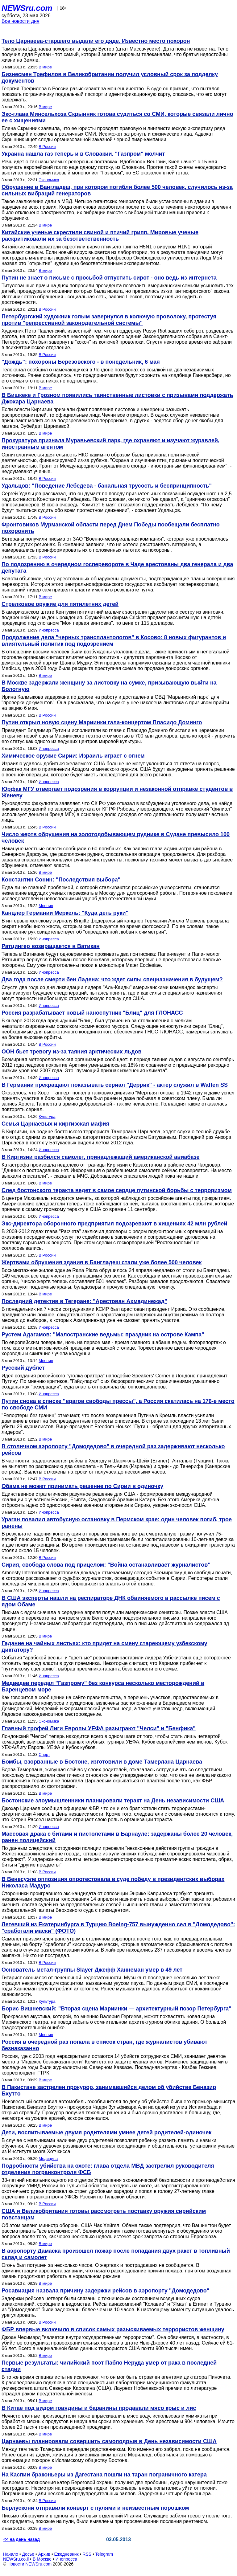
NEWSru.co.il (16, 2559)
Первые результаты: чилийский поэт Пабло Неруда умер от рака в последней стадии (109, 2366)
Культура (47, 1116)
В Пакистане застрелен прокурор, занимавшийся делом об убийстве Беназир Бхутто (109, 2090)
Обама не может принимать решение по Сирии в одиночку (82, 1486)
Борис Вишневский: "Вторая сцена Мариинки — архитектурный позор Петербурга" (116, 2009)
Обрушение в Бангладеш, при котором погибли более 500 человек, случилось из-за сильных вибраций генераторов (117, 190)
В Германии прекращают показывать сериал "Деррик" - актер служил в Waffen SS (115, 1085)
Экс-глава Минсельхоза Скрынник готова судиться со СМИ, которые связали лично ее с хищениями (117, 117)
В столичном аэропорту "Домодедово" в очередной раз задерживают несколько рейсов (113, 1449)
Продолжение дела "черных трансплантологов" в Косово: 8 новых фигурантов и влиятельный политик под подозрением (114, 640)
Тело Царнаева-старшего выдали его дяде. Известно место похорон (96, 41)
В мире (45, 67)
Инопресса (49, 630)
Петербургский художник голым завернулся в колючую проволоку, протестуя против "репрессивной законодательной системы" (109, 319)
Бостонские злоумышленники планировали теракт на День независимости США (113, 1800)
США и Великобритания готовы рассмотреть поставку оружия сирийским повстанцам (104, 2214)
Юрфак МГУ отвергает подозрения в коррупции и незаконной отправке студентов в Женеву (117, 792)
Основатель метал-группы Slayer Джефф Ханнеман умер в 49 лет (92, 1970)
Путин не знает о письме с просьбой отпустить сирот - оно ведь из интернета (109, 278)
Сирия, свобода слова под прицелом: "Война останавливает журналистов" (106, 1565)
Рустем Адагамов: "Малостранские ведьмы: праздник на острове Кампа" (103, 1334)
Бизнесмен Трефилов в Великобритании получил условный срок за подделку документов (110, 77)
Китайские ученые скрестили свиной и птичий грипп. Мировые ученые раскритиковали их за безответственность (100, 235)
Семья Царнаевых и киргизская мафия (55, 1124)
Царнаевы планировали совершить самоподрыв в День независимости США (109, 2441)
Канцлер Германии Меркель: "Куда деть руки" (65, 913)
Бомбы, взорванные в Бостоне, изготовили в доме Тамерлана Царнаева (102, 1762)
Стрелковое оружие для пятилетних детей (60, 604)
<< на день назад (21, 2539)
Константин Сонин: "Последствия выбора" (61, 880)
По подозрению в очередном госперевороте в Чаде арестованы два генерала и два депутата (117, 567)
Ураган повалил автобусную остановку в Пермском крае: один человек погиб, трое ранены (117, 1522)
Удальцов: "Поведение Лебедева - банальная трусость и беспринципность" (107, 486)
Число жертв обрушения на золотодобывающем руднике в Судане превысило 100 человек (116, 837)
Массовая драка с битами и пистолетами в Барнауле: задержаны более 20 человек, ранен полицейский (117, 1837)
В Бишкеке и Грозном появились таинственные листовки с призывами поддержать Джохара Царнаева (117, 398)
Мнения (46, 905)
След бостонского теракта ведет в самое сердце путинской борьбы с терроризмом (117, 1190)
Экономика (49, 180)
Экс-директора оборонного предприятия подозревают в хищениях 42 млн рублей (114, 1224)
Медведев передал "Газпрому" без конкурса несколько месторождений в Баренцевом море (103, 1686)
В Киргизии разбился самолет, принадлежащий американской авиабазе (101, 1157)
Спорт (44, 1754)
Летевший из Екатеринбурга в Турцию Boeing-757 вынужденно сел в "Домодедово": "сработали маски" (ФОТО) (118, 1927)
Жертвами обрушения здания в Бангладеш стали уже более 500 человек (102, 1262)
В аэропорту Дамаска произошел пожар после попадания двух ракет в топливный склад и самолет (116, 2254)
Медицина (48, 2158)
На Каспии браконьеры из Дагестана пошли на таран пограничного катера (104, 2475)
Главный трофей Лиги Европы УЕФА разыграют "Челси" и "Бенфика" (99, 1728)
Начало (10, 2554)
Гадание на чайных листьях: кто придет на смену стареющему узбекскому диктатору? (104, 1646)
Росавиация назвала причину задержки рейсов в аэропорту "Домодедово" (105, 2291)
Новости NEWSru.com (29, 2564)
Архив (44, 2554)
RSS (86, 2554)
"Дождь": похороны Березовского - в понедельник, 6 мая (81, 362)
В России (47, 146)
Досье (28, 2554)
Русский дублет (23, 1368)
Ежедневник (66, 2554)
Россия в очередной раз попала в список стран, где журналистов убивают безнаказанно (104, 2045)
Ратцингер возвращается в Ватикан (51, 946)
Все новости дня (21, 21)
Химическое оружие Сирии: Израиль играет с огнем (73, 756)
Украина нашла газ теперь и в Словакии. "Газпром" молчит (83, 154)
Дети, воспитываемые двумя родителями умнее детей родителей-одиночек (106, 2132)
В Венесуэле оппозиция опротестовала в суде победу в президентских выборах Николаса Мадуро (113, 1882)
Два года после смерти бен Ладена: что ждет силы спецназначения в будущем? (112, 979)
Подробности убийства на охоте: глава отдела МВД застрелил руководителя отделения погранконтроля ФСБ (108, 2169)
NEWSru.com (27, 8)
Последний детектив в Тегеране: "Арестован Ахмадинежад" (84, 1301)
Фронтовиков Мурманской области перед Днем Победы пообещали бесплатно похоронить (111, 527)
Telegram (104, 2554)
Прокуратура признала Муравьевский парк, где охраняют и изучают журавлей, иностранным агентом (110, 443)
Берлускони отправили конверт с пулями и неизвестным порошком (95, 2508)
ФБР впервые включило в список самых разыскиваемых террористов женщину (113, 2329)
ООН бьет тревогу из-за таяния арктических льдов (72, 1052)
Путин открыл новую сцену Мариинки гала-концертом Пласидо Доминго (102, 722)
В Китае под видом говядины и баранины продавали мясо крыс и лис (99, 2408)
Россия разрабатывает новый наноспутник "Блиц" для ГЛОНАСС (92, 1013)
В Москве (42, 2559)
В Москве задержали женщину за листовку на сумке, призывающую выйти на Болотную (109, 686)
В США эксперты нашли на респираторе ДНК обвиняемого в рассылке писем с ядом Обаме (111, 1601)
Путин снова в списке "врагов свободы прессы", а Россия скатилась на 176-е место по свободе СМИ (118, 1404)
